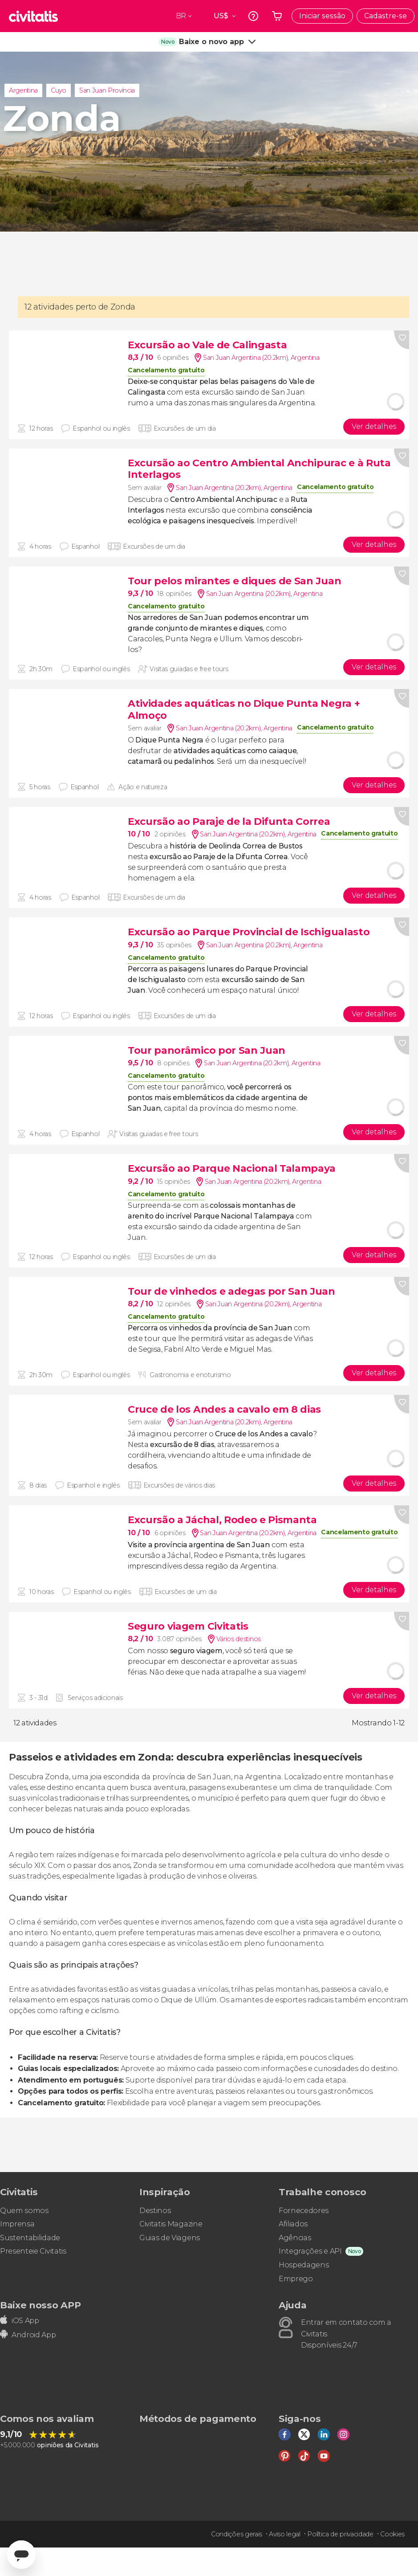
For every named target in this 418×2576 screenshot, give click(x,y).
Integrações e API (310, 2251)
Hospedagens (304, 2265)
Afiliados (293, 2224)
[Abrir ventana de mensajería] (21, 2554)
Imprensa (17, 2224)
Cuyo (58, 90)
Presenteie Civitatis (33, 2251)
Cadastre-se (385, 16)
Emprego (296, 2278)
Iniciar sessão (322, 16)
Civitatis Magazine (170, 2224)
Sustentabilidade (30, 2238)
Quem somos (24, 2210)
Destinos (154, 2210)
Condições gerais (236, 2534)
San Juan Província (107, 90)
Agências (295, 2238)
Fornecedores (304, 2210)
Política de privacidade (340, 2534)
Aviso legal (284, 2534)
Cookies (392, 2534)
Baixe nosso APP (40, 2305)
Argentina (23, 90)
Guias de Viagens (169, 2238)
